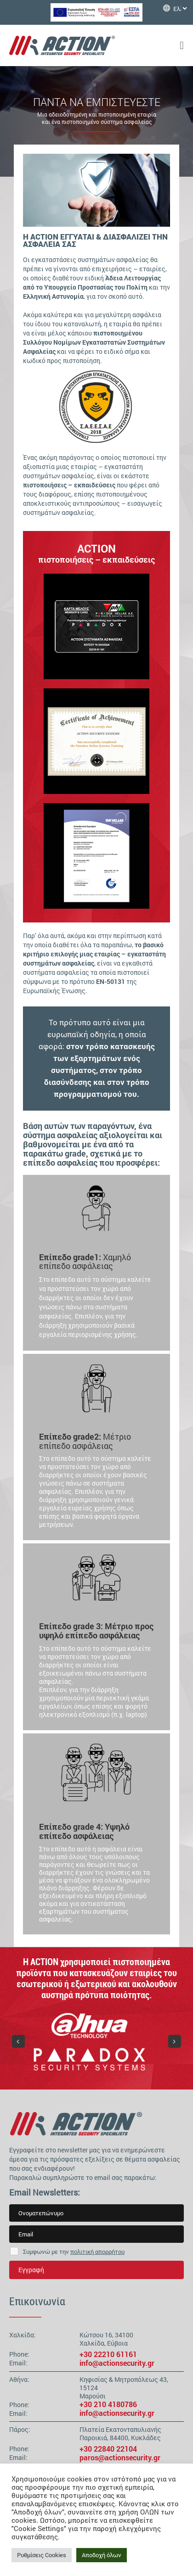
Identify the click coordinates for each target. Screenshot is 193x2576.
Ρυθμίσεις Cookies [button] (41, 2555)
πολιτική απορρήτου (97, 2251)
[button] (18, 2041)
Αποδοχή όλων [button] (101, 2555)
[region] (96, 741)
